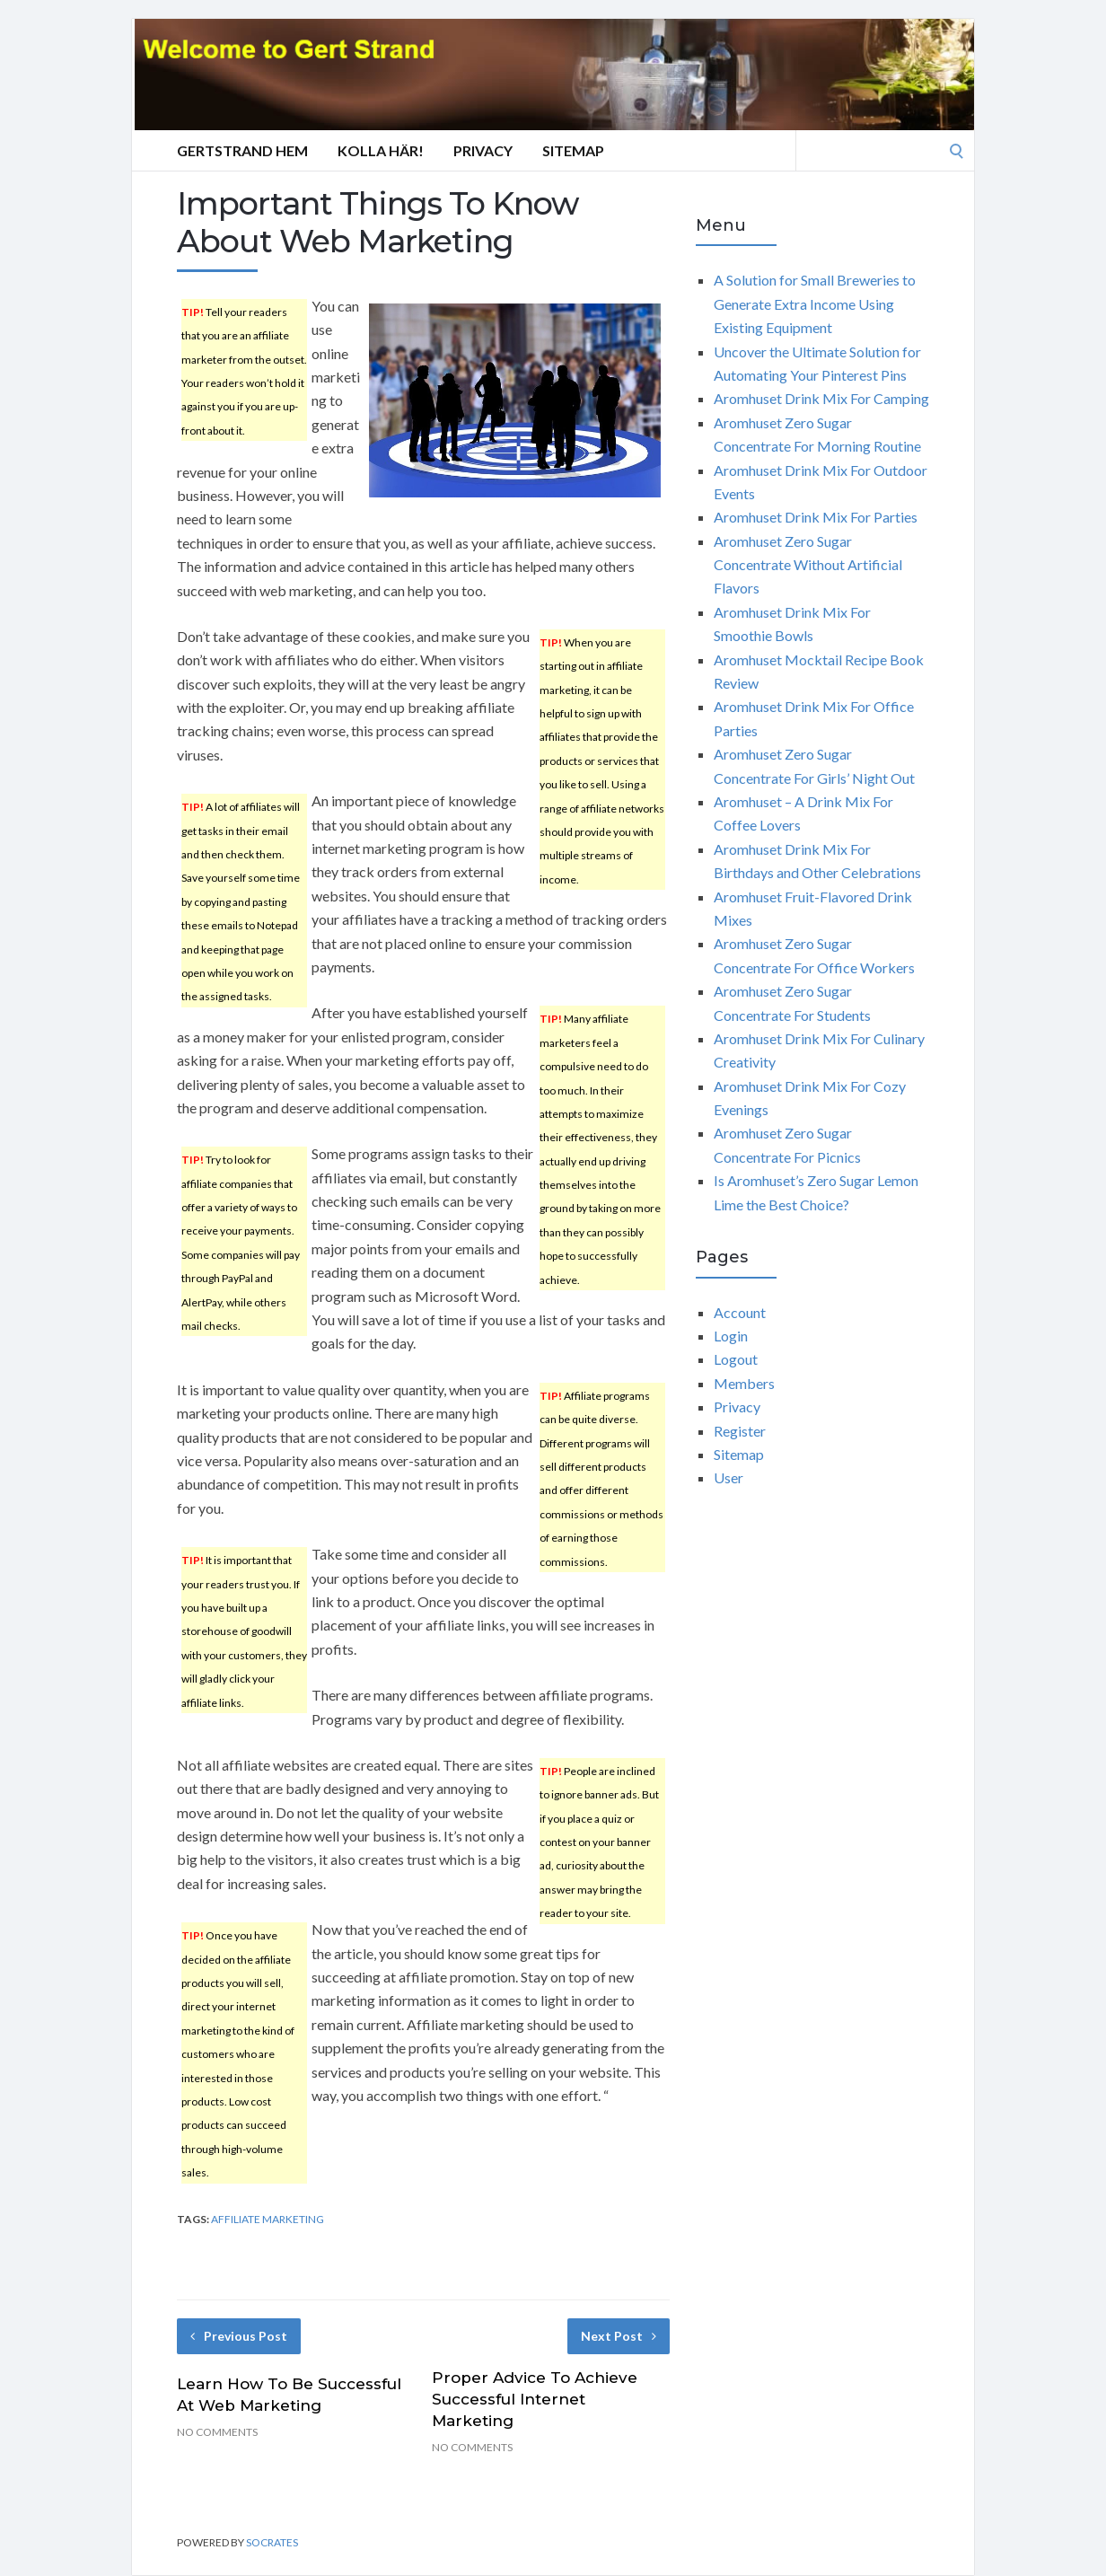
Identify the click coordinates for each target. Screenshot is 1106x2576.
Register (740, 1430)
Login (731, 1335)
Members (744, 1383)
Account (740, 1312)
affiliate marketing (267, 2219)
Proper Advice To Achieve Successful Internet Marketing (534, 2399)
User (728, 1477)
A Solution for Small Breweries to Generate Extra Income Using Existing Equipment (815, 303)
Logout (736, 1358)
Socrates (272, 2542)
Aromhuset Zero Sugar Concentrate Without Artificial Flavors (808, 564)
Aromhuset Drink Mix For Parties (815, 516)
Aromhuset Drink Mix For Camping (821, 398)
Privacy (483, 150)
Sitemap (573, 150)
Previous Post (238, 2335)
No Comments (217, 2432)
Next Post (618, 2335)
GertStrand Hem (242, 150)
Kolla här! (381, 150)
